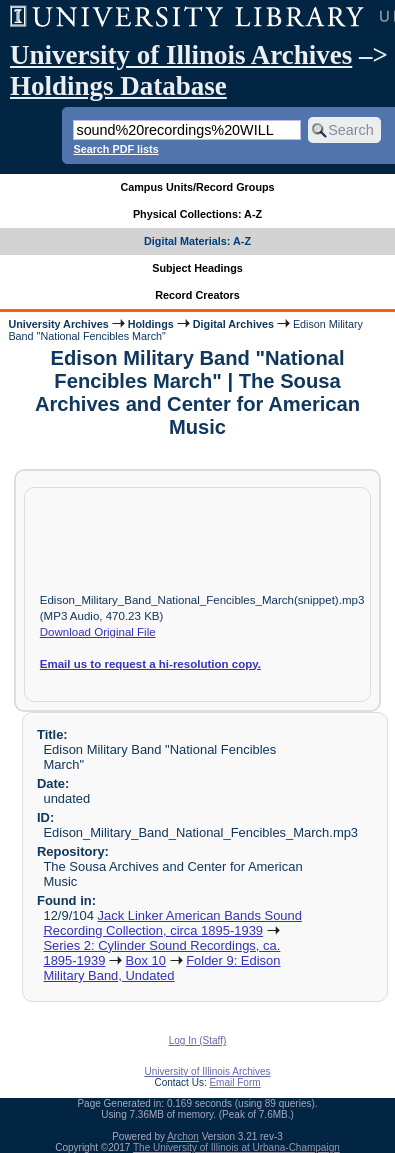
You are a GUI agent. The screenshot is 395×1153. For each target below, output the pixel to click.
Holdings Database (118, 86)
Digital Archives (233, 324)
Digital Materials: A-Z (197, 241)
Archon (183, 1136)
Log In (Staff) (198, 1040)
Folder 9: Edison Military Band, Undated (161, 968)
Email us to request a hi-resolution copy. (150, 664)
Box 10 (146, 960)
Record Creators (197, 295)
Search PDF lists (115, 149)
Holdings (151, 324)
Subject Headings (197, 268)
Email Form (234, 1082)
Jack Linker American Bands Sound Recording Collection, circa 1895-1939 (172, 923)
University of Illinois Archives (181, 55)
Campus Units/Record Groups (197, 187)
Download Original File (98, 632)
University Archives (58, 324)
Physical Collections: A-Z (197, 214)
